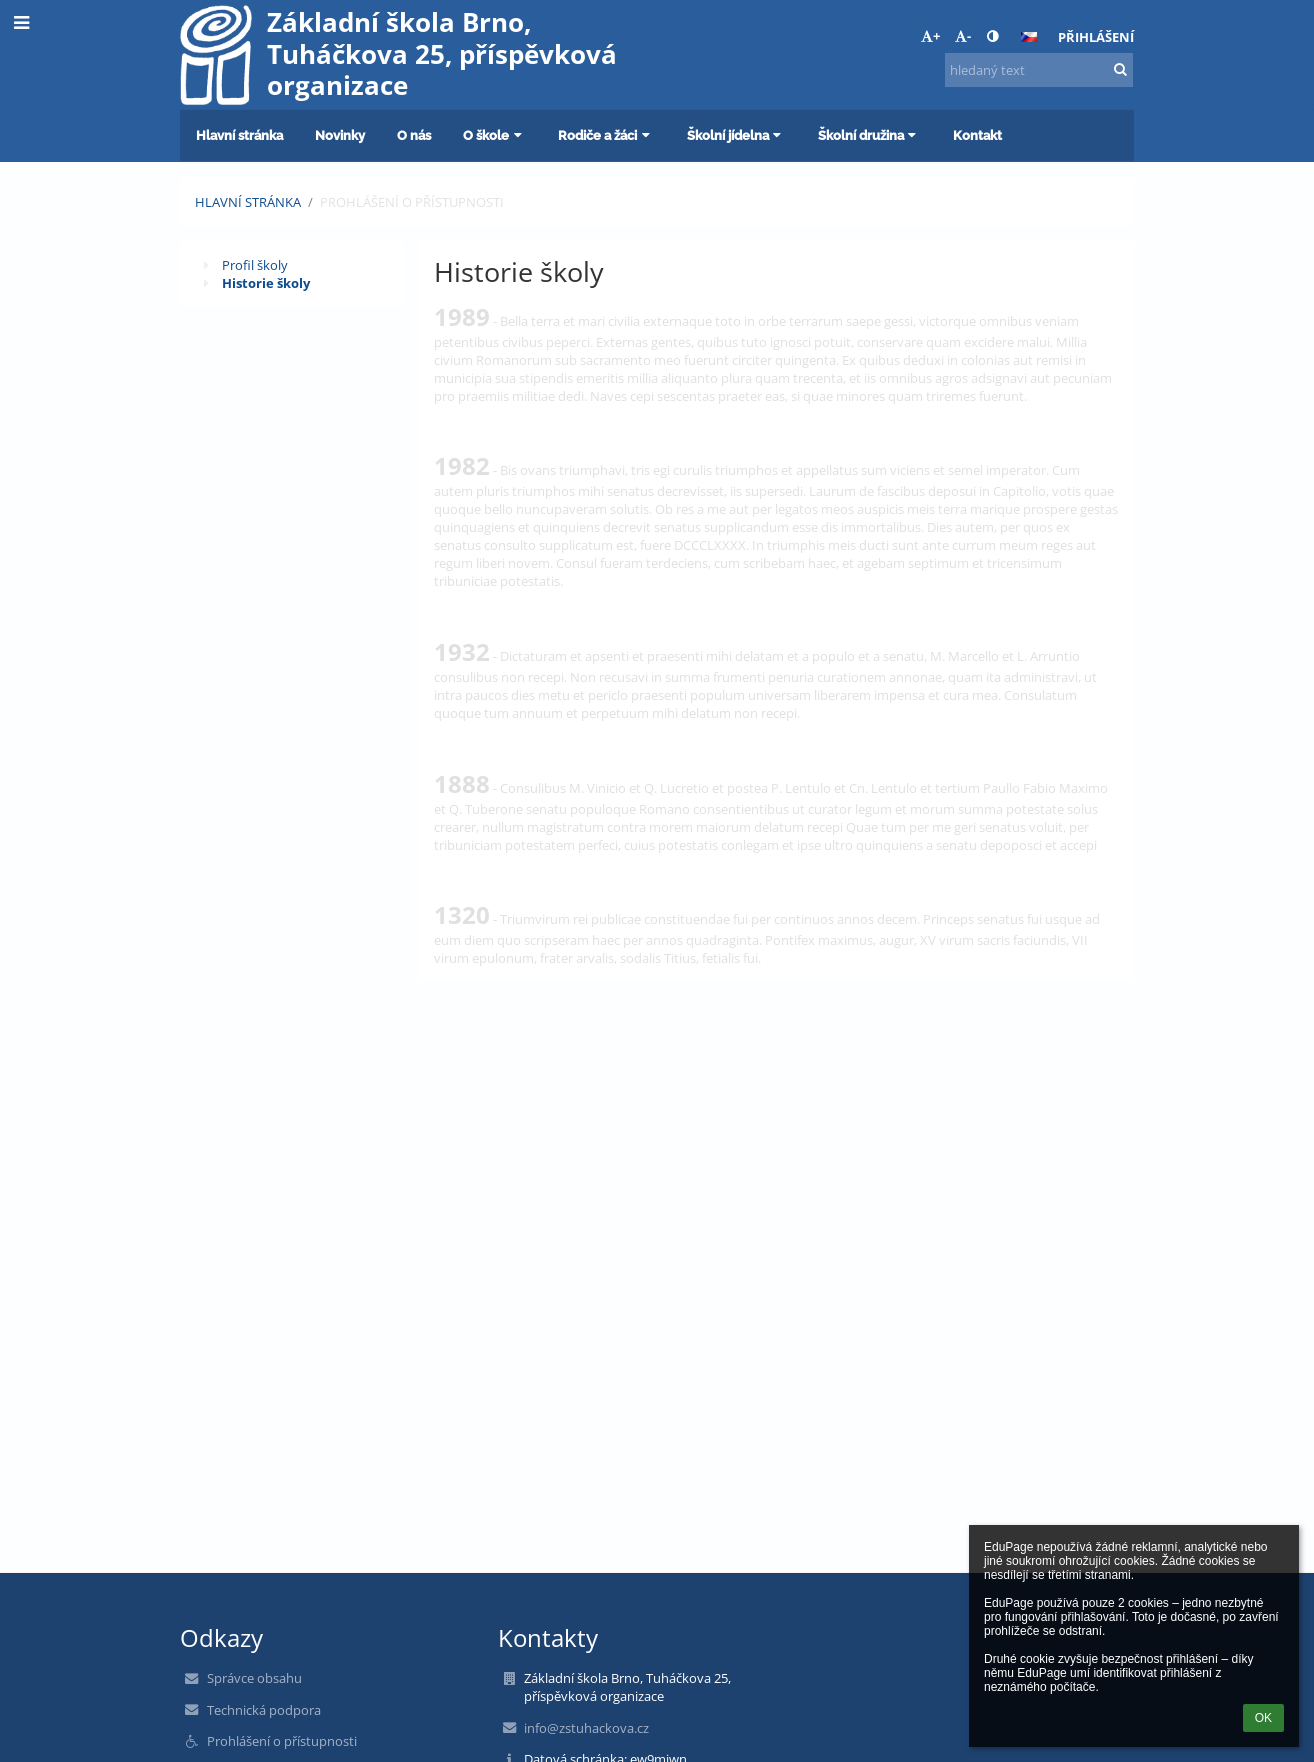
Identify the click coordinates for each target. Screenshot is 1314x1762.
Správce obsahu (254, 1678)
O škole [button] (494, 135)
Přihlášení (1096, 37)
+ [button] (930, 36)
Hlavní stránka (248, 202)
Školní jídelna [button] (736, 135)
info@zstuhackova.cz (586, 1728)
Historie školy (266, 283)
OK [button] (1263, 1718)
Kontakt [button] (977, 135)
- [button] (963, 36)
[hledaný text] (1039, 70)
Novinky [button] (340, 135)
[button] (1029, 37)
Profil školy (255, 265)
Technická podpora (264, 1710)
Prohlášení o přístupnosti (412, 202)
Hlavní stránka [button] (239, 135)
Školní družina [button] (869, 135)
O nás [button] (414, 135)
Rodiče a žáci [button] (606, 135)
